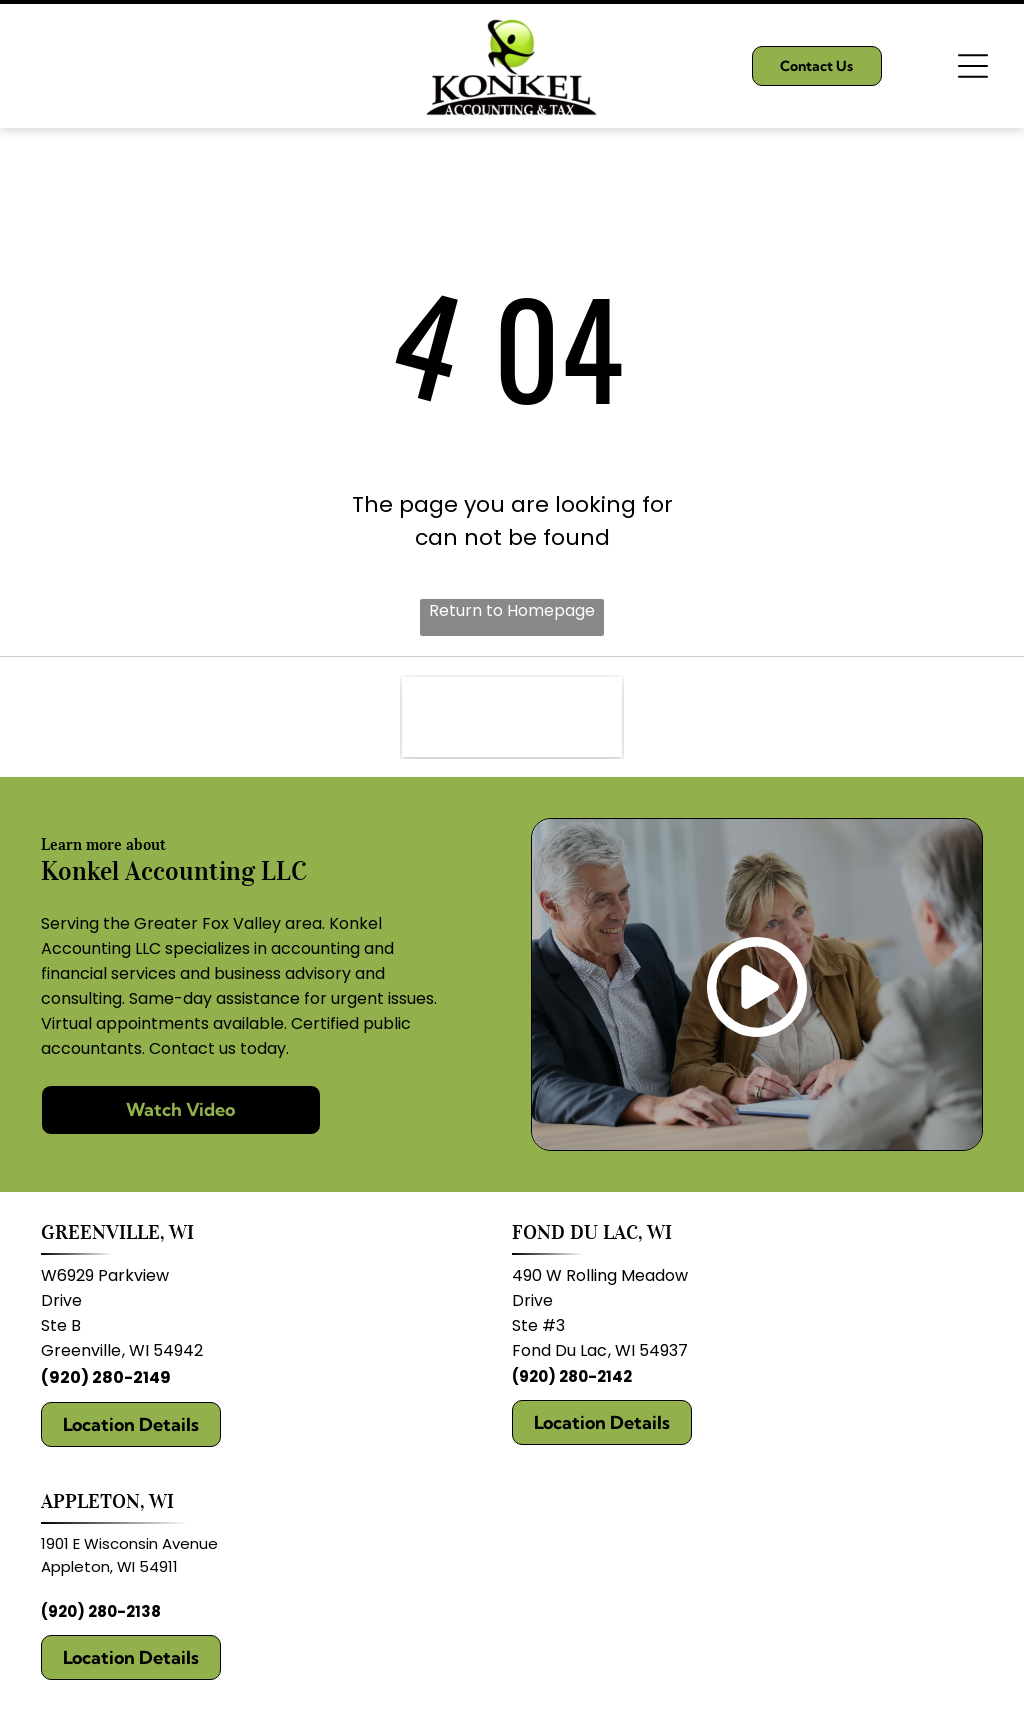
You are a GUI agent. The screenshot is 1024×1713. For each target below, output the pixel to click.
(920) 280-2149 (106, 1377)
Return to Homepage (512, 610)
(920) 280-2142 (572, 1376)
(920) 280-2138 (101, 1611)
